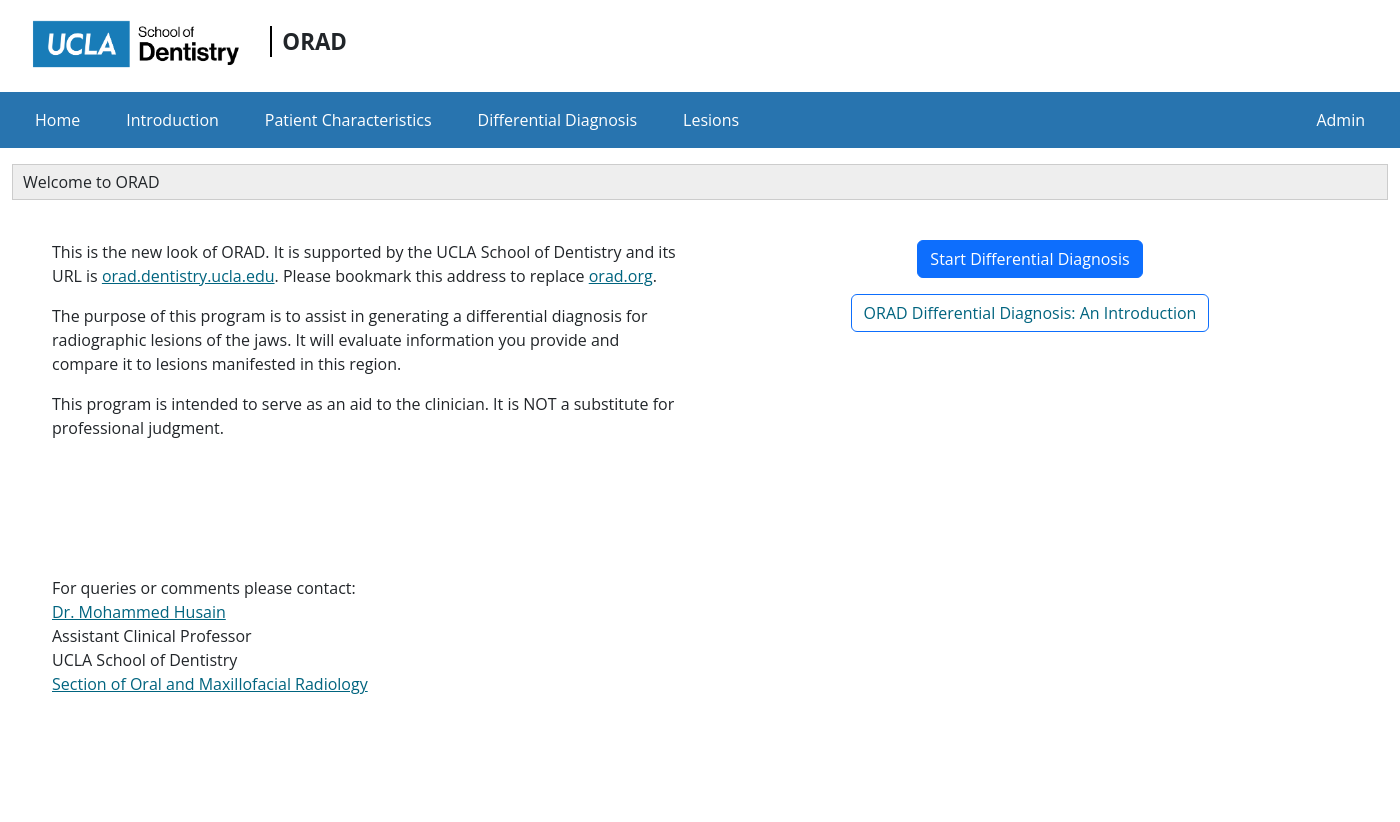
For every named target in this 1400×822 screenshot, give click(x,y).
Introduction (172, 120)
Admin (1340, 120)
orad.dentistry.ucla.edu (188, 276)
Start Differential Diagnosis (1029, 259)
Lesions (711, 120)
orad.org (621, 276)
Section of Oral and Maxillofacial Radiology (210, 684)
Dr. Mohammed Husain (139, 612)
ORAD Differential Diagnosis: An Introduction (1030, 313)
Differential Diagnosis (558, 120)
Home (57, 120)
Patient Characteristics (348, 120)
